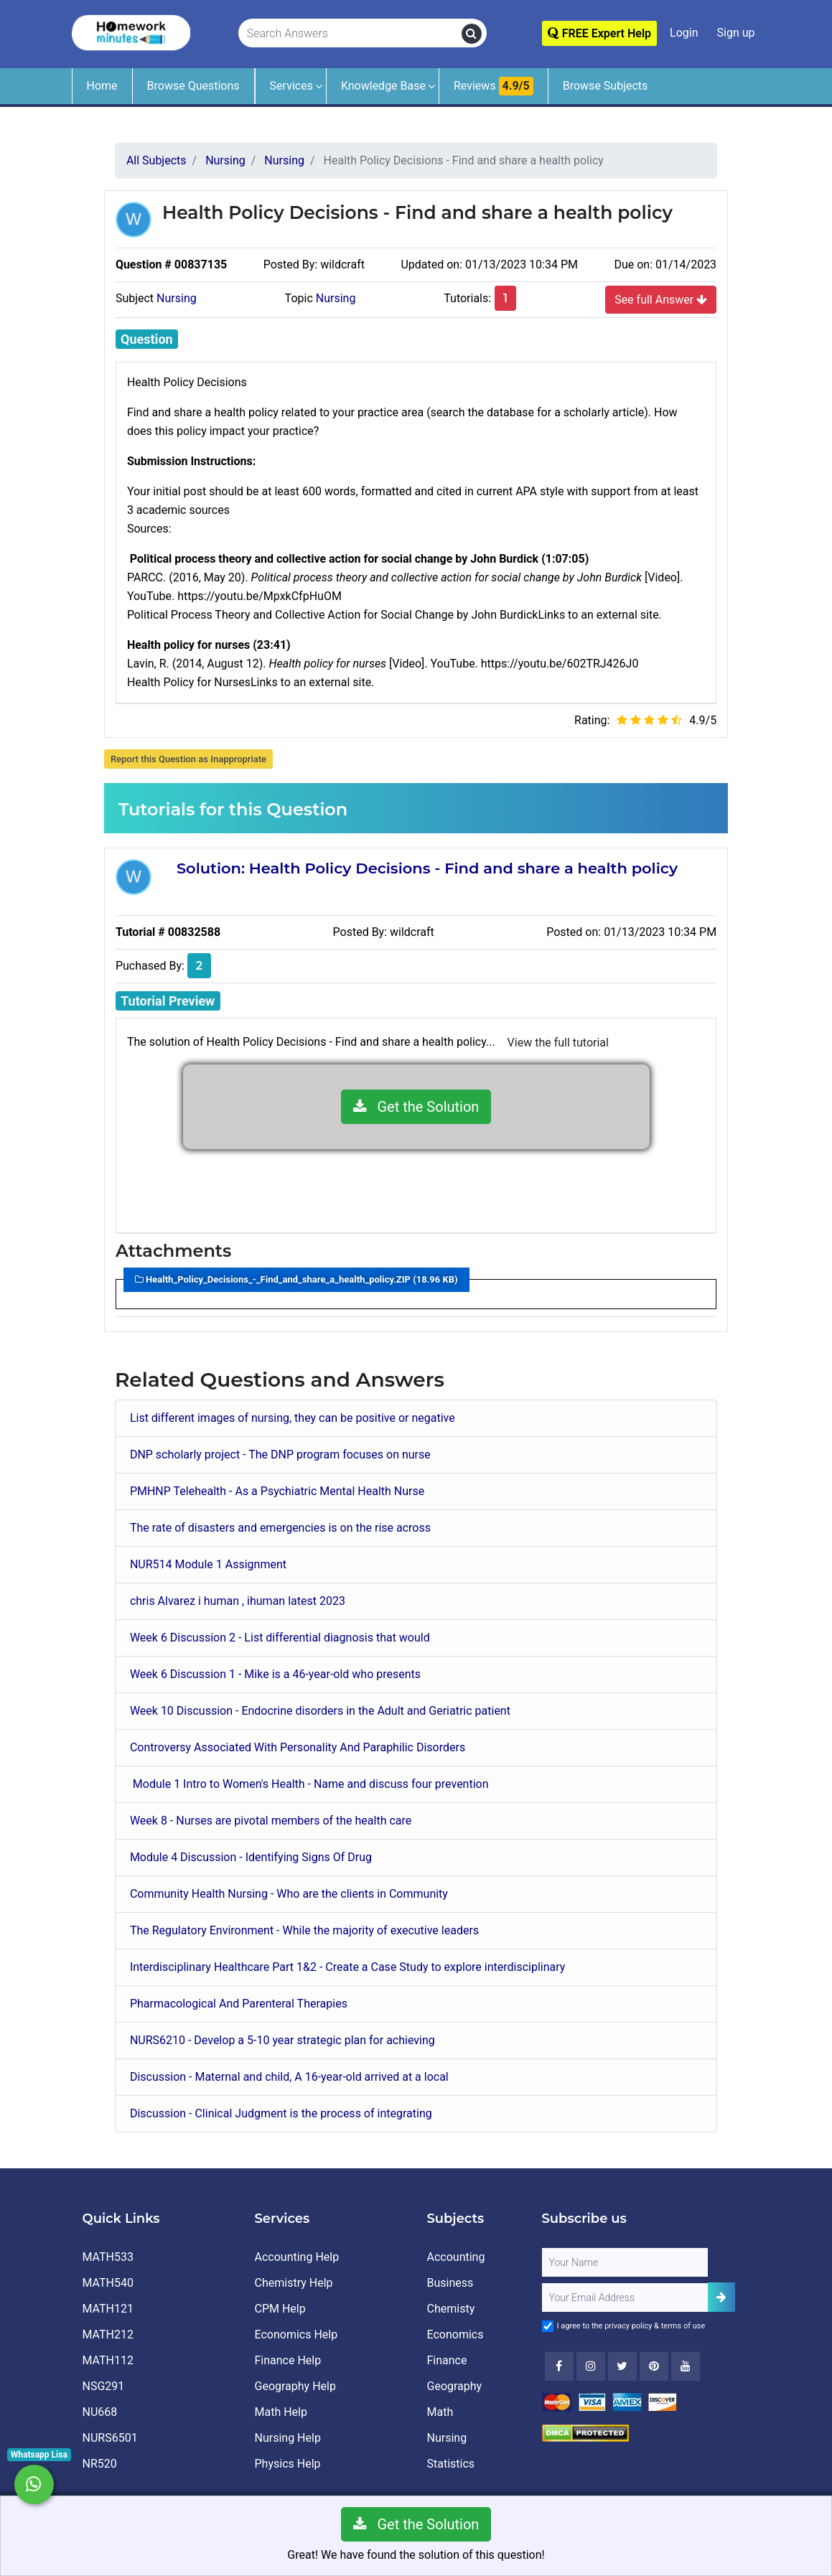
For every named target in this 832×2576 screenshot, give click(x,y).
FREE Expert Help (599, 33)
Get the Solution (416, 1107)
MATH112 (108, 2360)
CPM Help (280, 2308)
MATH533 (108, 2257)
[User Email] (625, 2297)
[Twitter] (622, 2366)
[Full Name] (625, 2262)
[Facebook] (559, 2366)
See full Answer (660, 299)
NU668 (100, 2412)
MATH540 (108, 2283)
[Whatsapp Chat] (34, 2484)
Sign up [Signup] (736, 32)
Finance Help (288, 2360)
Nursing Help (288, 2438)
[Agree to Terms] (547, 2326)
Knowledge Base (383, 86)
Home (102, 86)
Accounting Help (297, 2257)
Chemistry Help (294, 2283)
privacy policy (628, 2326)
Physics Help (288, 2463)
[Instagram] (590, 2366)
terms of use (683, 2326)
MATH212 (108, 2334)
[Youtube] (654, 2366)
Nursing (176, 298)
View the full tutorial (558, 1042)
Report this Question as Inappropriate (188, 759)
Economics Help (296, 2334)
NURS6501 (110, 2438)
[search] (471, 34)
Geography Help (295, 2386)
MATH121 (108, 2308)
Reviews (493, 86)
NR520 (100, 2463)
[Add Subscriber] (721, 2297)
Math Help (281, 2412)
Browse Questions (193, 86)
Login (684, 32)
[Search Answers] (350, 33)
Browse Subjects (605, 86)
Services (291, 86)
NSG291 (104, 2386)
